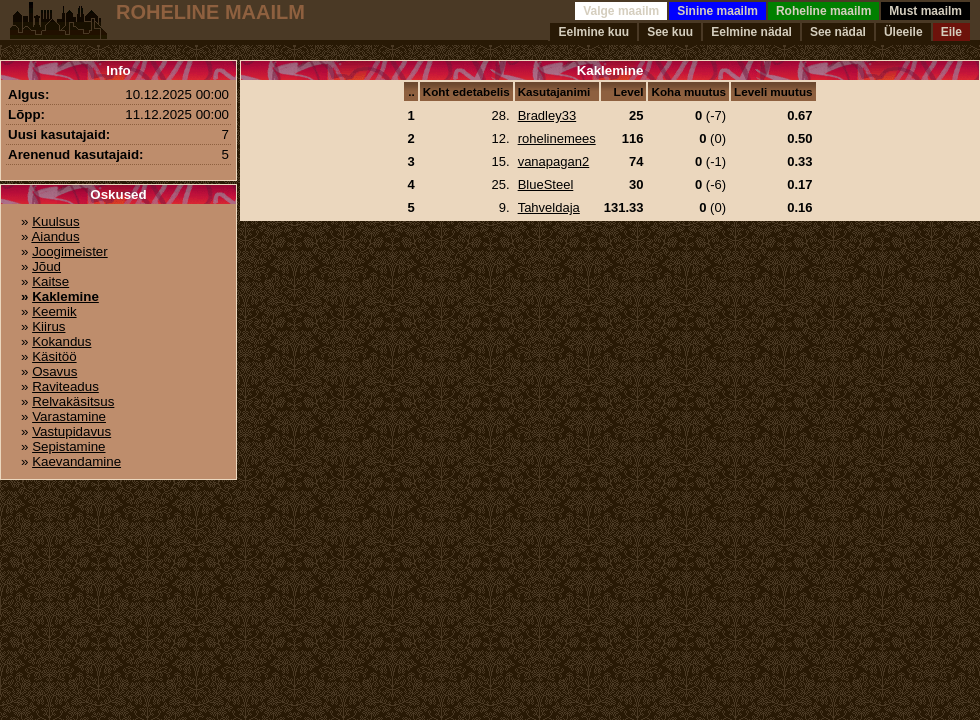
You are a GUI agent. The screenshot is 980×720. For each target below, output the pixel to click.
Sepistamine (68, 446)
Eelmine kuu (593, 32)
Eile (951, 32)
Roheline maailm (823, 11)
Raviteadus (65, 386)
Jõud (46, 266)
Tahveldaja (549, 207)
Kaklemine (65, 296)
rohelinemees (557, 138)
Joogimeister (70, 251)
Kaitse (50, 281)
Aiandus (55, 236)
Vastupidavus (71, 431)
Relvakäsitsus (73, 401)
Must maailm (925, 11)
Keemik (54, 311)
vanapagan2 (554, 161)
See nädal (838, 32)
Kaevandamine (76, 461)
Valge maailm (621, 11)
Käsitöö (54, 356)
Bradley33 (547, 115)
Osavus (54, 371)
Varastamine (69, 416)
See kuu (670, 32)
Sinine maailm (717, 11)
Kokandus (61, 341)
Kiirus (48, 326)
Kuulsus (55, 221)
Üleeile (903, 32)
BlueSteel (546, 184)
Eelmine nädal (751, 32)
